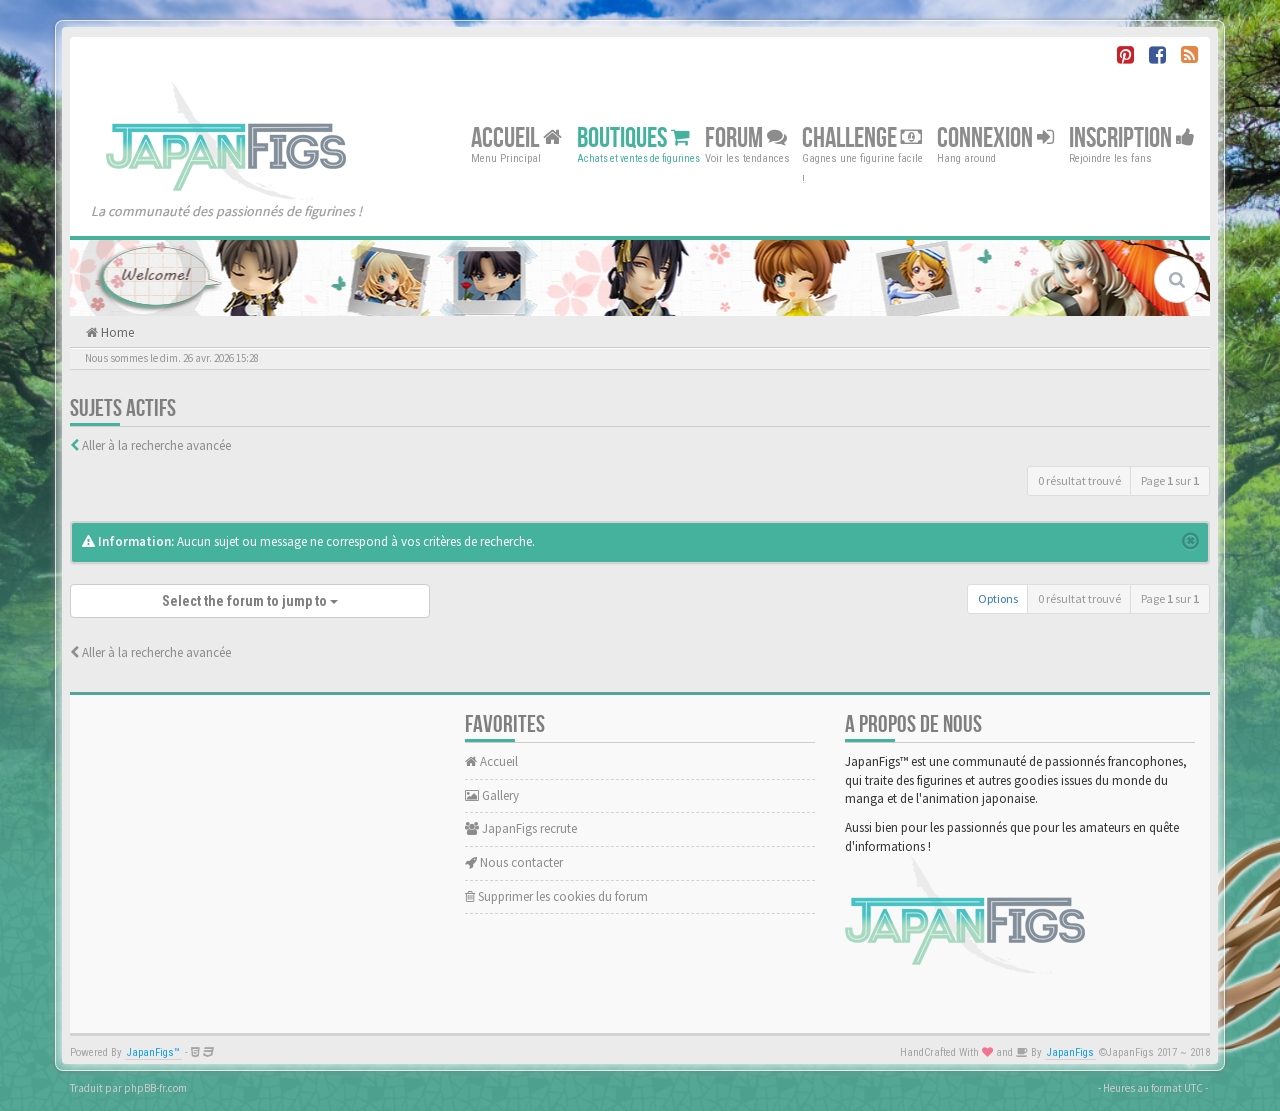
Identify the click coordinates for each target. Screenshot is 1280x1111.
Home (116, 332)
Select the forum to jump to (250, 601)
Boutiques (633, 137)
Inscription (1132, 137)
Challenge (862, 137)
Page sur (1170, 480)
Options (998, 598)
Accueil (516, 137)
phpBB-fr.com (155, 1088)
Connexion (995, 137)
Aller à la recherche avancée (156, 445)
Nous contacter (514, 862)
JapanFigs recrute (521, 828)
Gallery (492, 795)
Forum (746, 137)
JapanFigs (1070, 1052)
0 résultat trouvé (1079, 480)
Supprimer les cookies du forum (556, 896)
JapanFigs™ (153, 1052)
